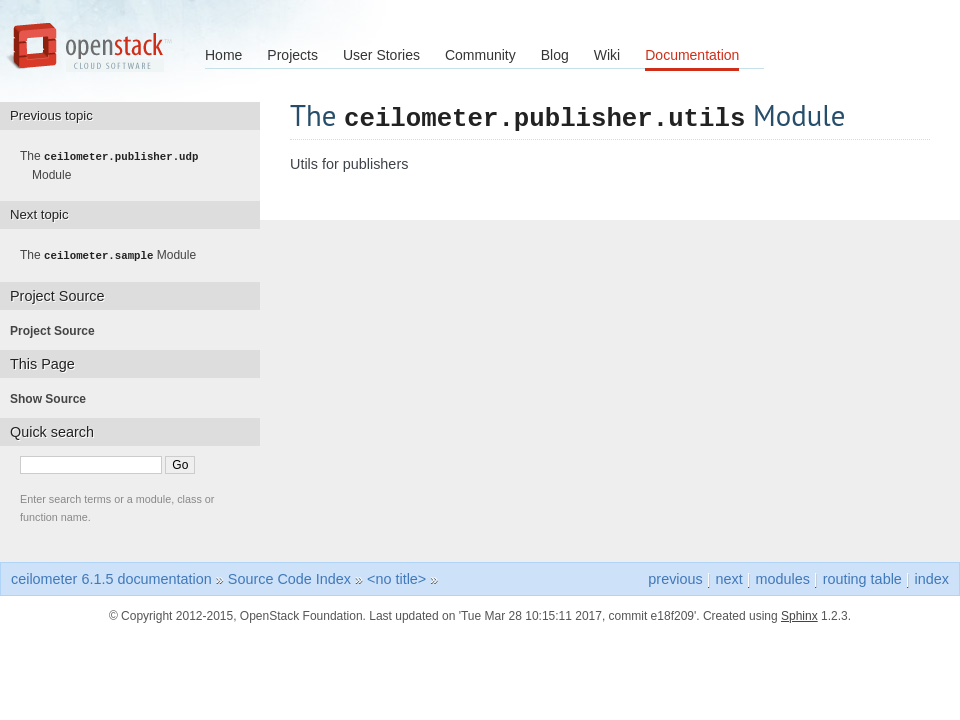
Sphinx (799, 614)
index (932, 577)
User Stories (381, 55)
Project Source (58, 329)
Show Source (54, 397)
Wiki (607, 55)
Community (480, 55)
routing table (862, 577)
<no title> (396, 577)
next (729, 577)
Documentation (692, 55)
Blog (555, 55)
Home (223, 55)
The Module (115, 165)
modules (782, 577)
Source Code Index (289, 577)
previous (675, 577)
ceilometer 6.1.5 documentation (111, 577)
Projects (292, 55)
